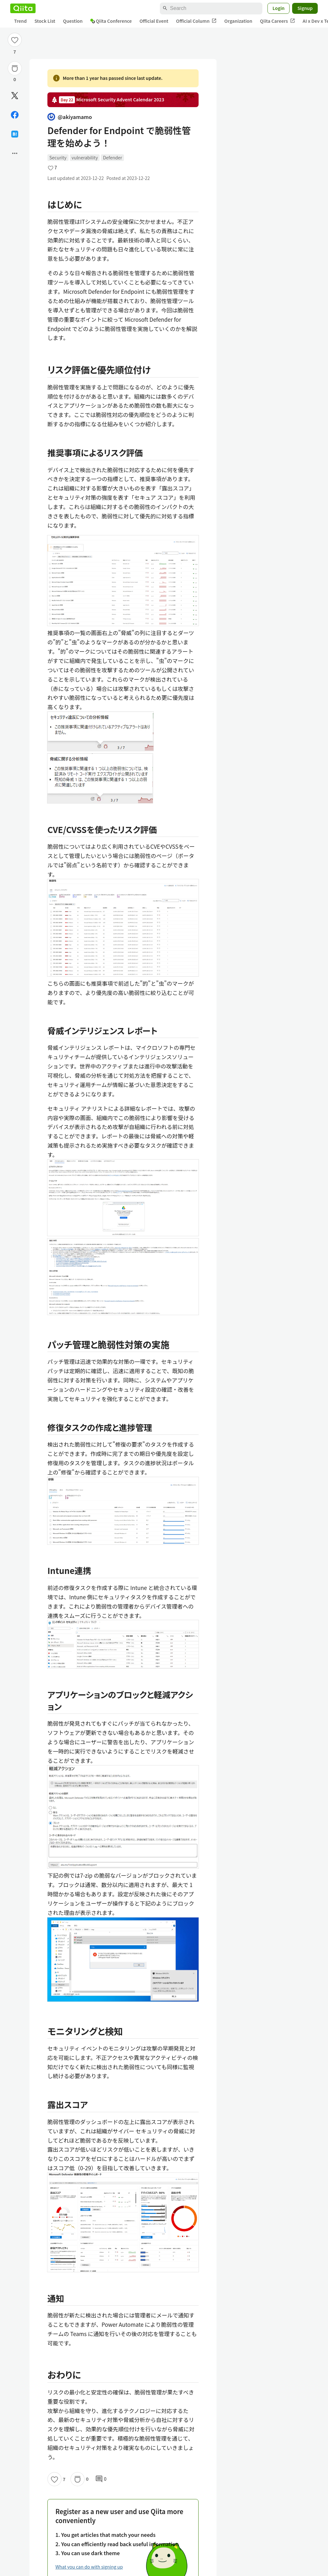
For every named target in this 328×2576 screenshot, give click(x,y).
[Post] (15, 96)
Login (279, 8)
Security (58, 157)
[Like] (15, 40)
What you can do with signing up (89, 2566)
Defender (112, 157)
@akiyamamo (69, 117)
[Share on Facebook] (15, 115)
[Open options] (15, 153)
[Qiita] (23, 8)
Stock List (44, 21)
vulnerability (85, 157)
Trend (20, 21)
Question (73, 21)
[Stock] (15, 68)
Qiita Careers (277, 21)
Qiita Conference (111, 21)
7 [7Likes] (14, 51)
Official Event (153, 21)
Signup (305, 8)
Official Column (196, 21)
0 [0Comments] (101, 2479)
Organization (238, 21)
